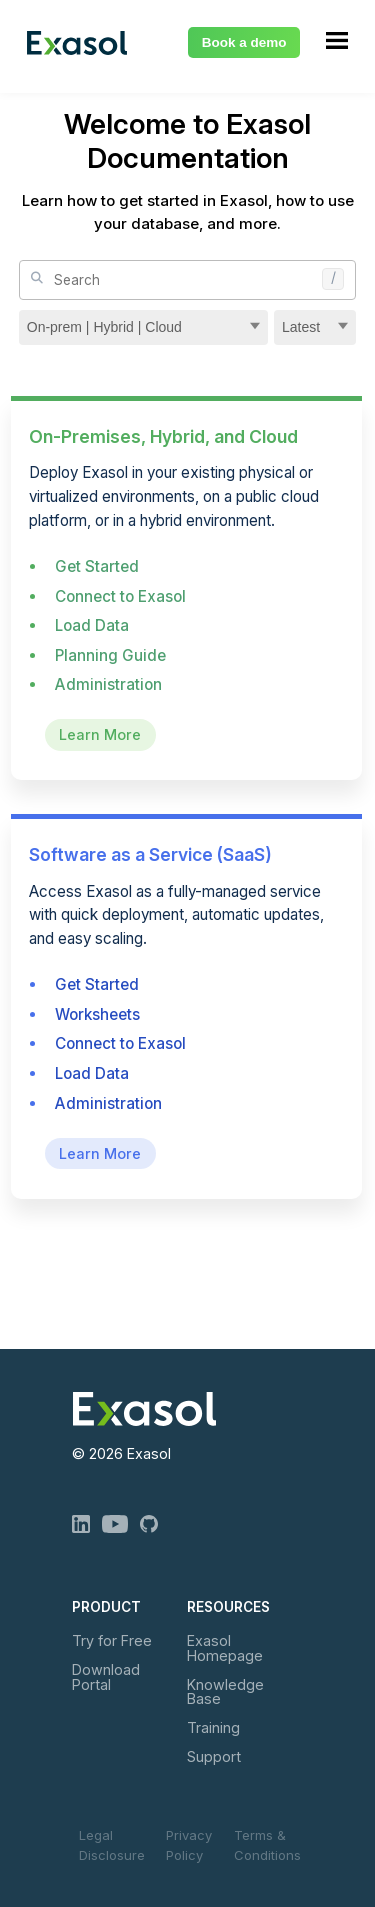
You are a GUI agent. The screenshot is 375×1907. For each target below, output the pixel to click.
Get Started (97, 566)
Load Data (92, 625)
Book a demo (244, 42)
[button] (338, 273)
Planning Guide (110, 655)
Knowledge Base (225, 1691)
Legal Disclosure (112, 1845)
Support (214, 1756)
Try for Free (112, 1640)
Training (213, 1727)
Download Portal (106, 1676)
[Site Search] (188, 280)
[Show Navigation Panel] (337, 40)
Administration (108, 684)
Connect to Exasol (120, 596)
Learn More (100, 735)
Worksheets (97, 1014)
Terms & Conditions (267, 1845)
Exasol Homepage (225, 1647)
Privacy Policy (189, 1845)
